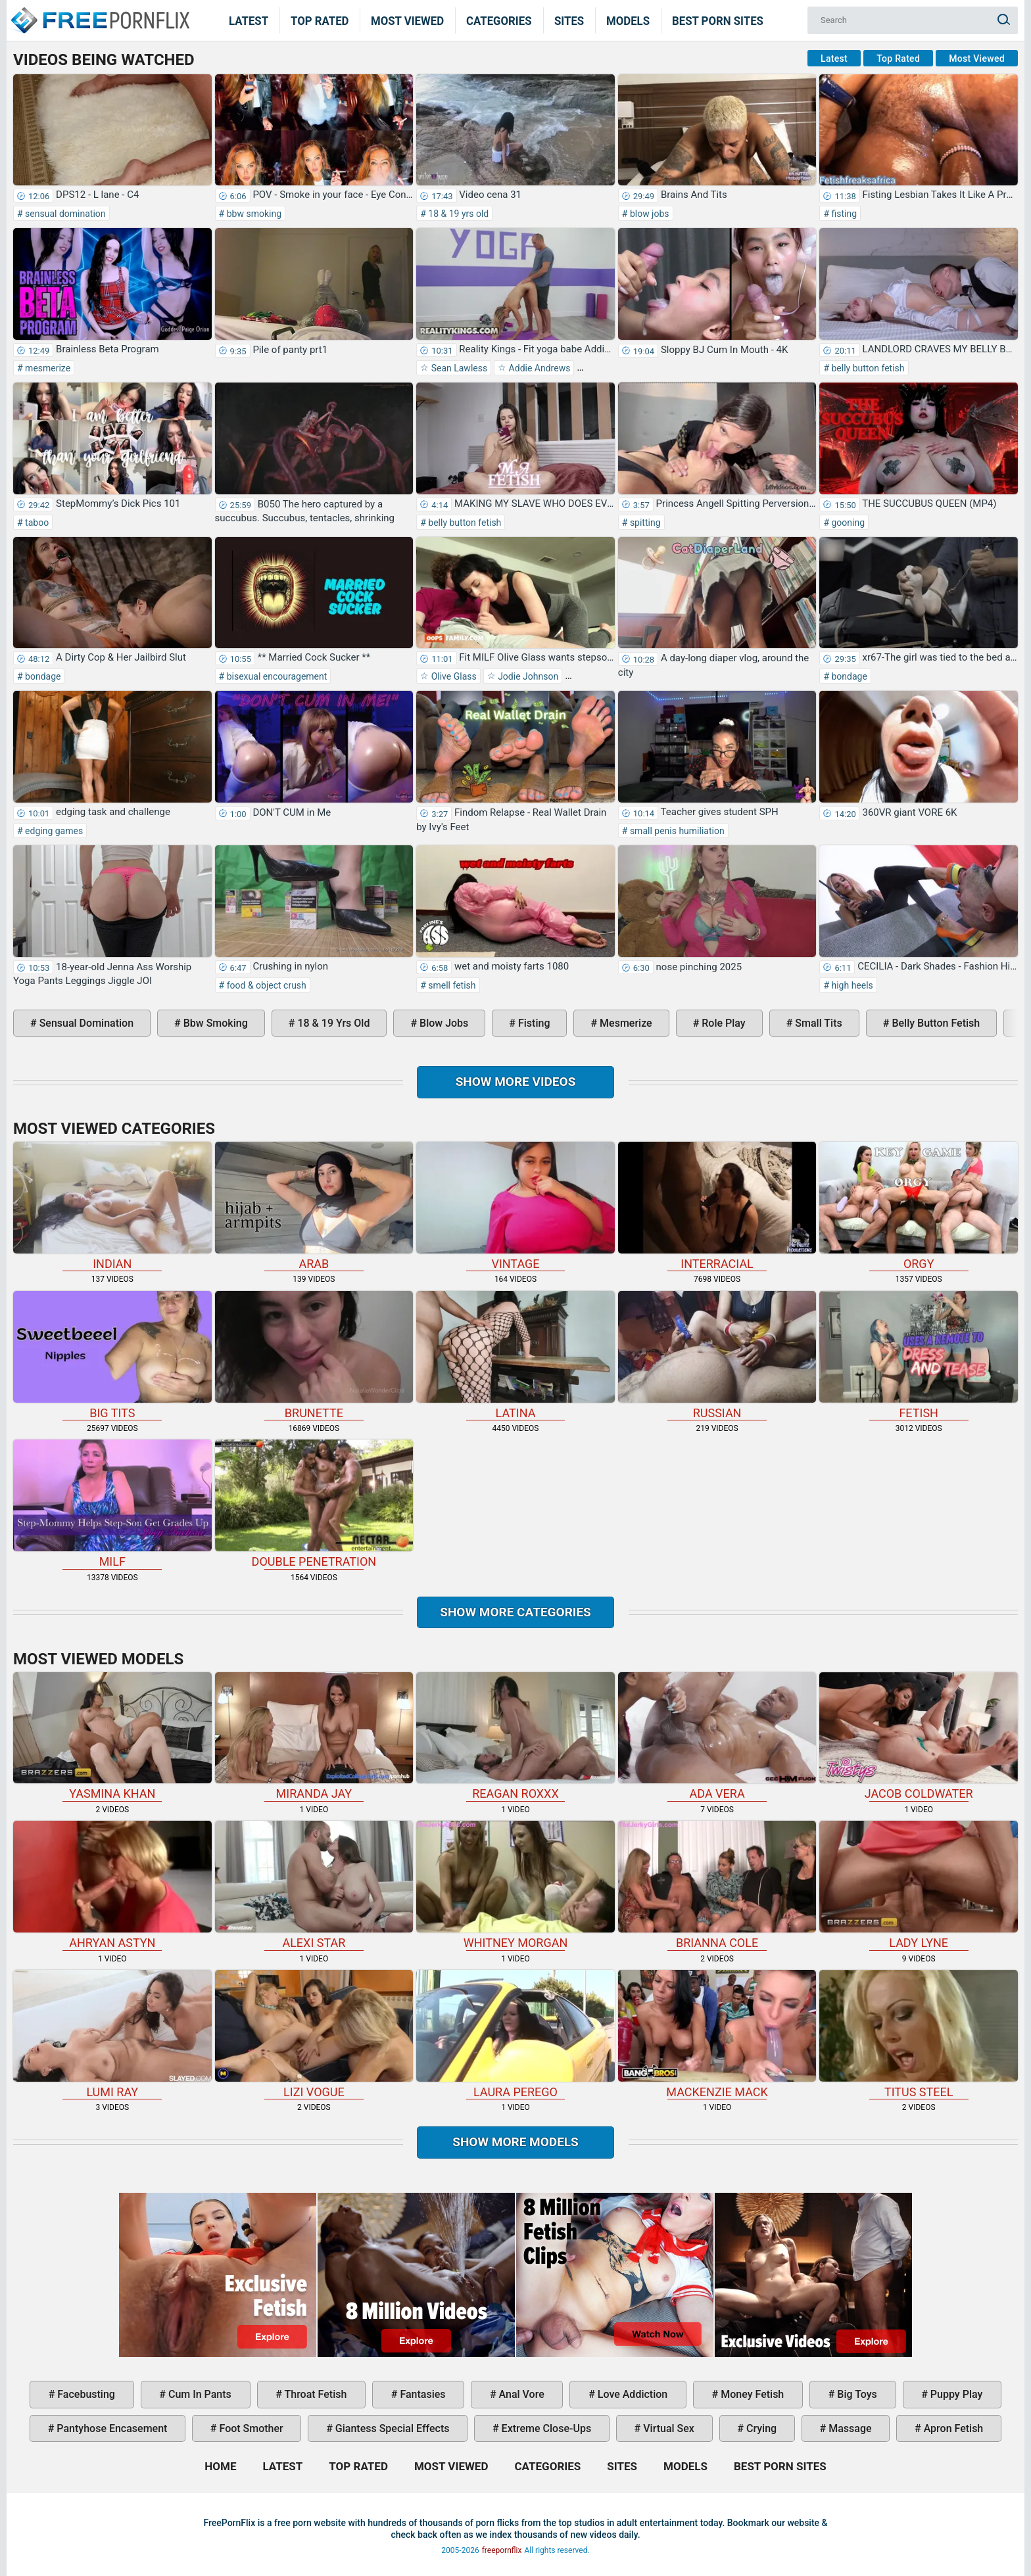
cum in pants (198, 2394)
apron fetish (952, 2428)
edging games (53, 831)
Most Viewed (407, 20)
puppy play (955, 2394)
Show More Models (515, 2141)
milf (112, 1504)
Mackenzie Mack (717, 2034)
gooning (847, 522)
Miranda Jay (314, 1736)
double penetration (314, 1504)
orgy (918, 1206)
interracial (717, 1206)
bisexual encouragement (275, 676)
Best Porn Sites (717, 20)
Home (99, 11)
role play (722, 1023)
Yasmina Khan (112, 1736)
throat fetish (314, 2394)
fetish (918, 1355)
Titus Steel (918, 2034)
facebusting (85, 2394)
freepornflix (502, 2550)
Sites (569, 20)
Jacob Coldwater (918, 1736)
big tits (112, 1355)
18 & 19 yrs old (457, 213)
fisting (843, 213)
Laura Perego (515, 2034)
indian (112, 1206)
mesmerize (47, 368)
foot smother (250, 2428)
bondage (42, 676)
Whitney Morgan (515, 1885)
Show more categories (515, 1612)
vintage (515, 1206)
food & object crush (265, 985)
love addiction (631, 2394)
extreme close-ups (545, 2428)
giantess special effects (391, 2428)
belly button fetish (867, 368)
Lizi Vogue (314, 2034)
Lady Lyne (918, 1885)
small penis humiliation (675, 831)
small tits (817, 1023)
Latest (248, 20)
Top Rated (320, 20)
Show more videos (516, 1081)
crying (760, 2428)
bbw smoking (252, 213)
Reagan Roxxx (515, 1736)
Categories (499, 20)
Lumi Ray (112, 2034)
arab (314, 1206)
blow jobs (648, 213)
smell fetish (451, 985)
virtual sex (667, 2428)
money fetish (751, 2394)
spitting (643, 522)
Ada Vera (717, 1736)
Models (628, 20)
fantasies (421, 2394)
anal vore (520, 2394)
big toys (855, 2394)
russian (717, 1355)
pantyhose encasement (110, 2428)
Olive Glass (453, 676)
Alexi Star (314, 1885)
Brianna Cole (717, 1885)
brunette (314, 1355)
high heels (851, 985)
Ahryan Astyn (112, 1885)
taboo (36, 522)
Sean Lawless (458, 368)
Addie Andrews (538, 368)
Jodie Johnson (527, 676)
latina (515, 1355)
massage (848, 2428)
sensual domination (64, 213)
